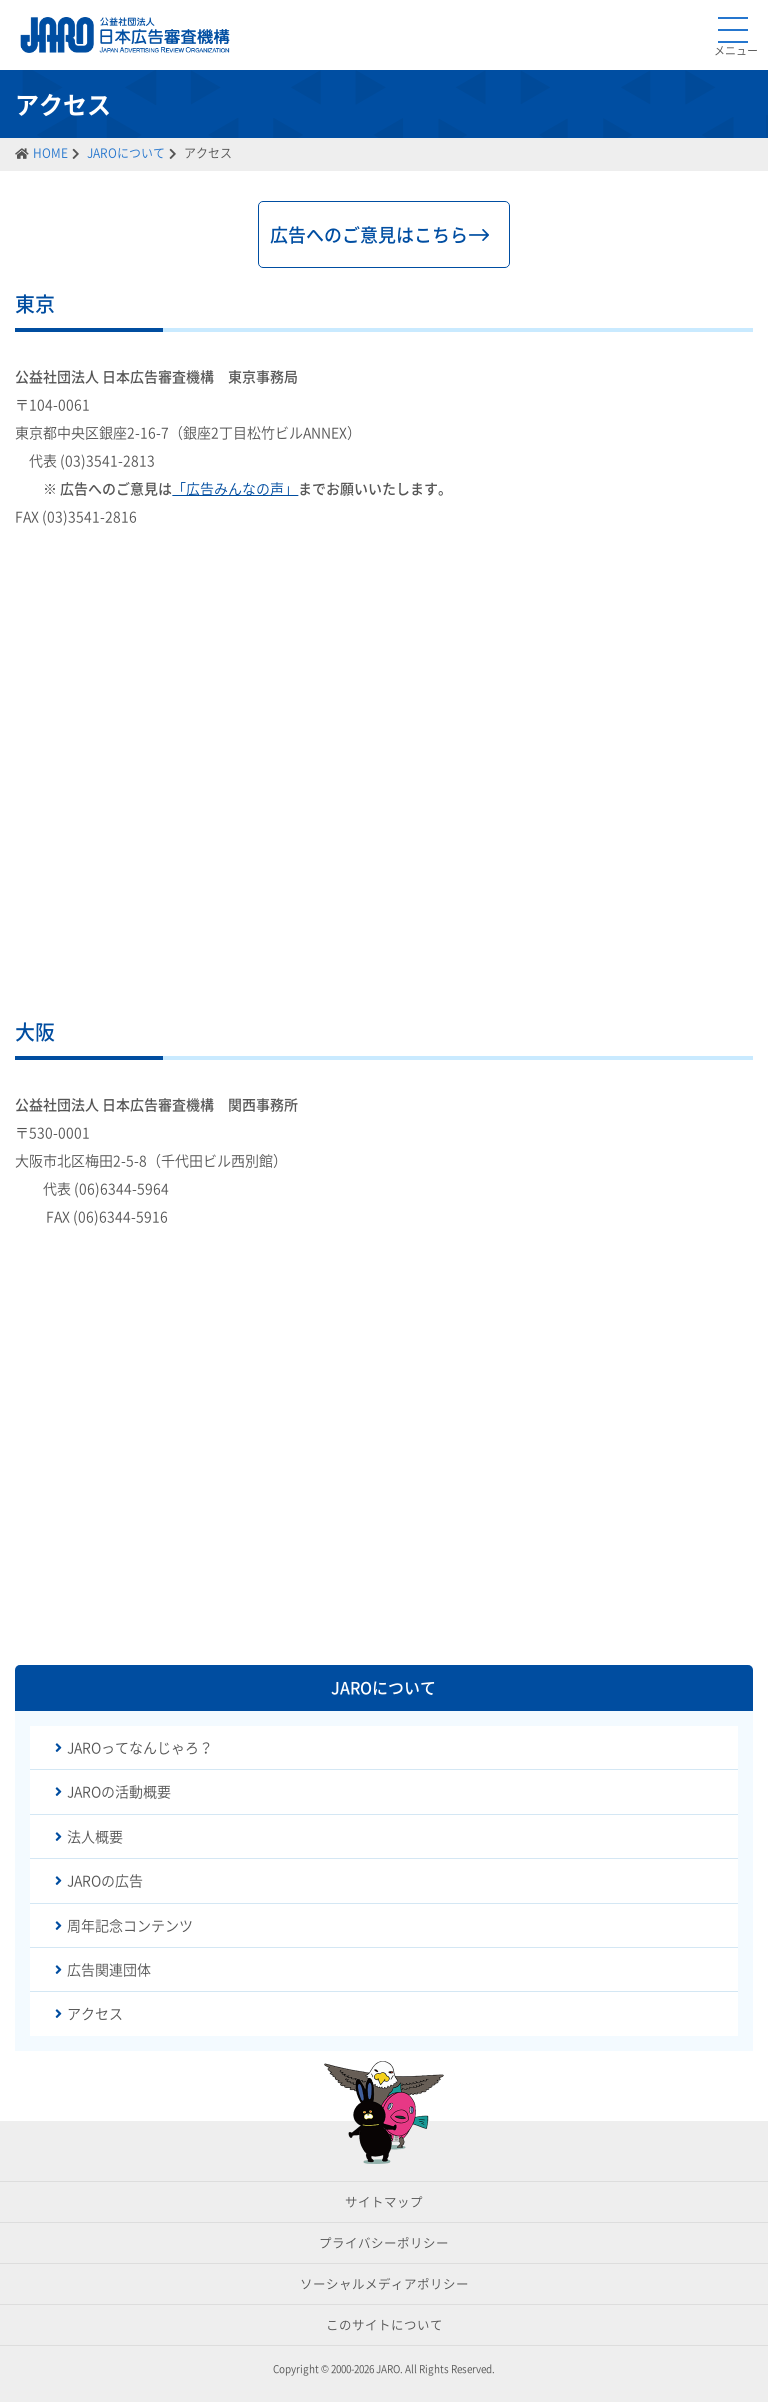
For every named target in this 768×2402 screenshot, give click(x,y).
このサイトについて (384, 2324)
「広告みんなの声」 (235, 488)
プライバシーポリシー (384, 2242)
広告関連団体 (109, 1969)
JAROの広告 (105, 1880)
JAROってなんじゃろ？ (140, 1747)
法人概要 (95, 1836)
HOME (50, 153)
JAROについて (126, 153)
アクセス (95, 2013)
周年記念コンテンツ (130, 1925)
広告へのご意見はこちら (369, 234)
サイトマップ (384, 2201)
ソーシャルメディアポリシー (384, 2283)
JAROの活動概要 (119, 1791)
